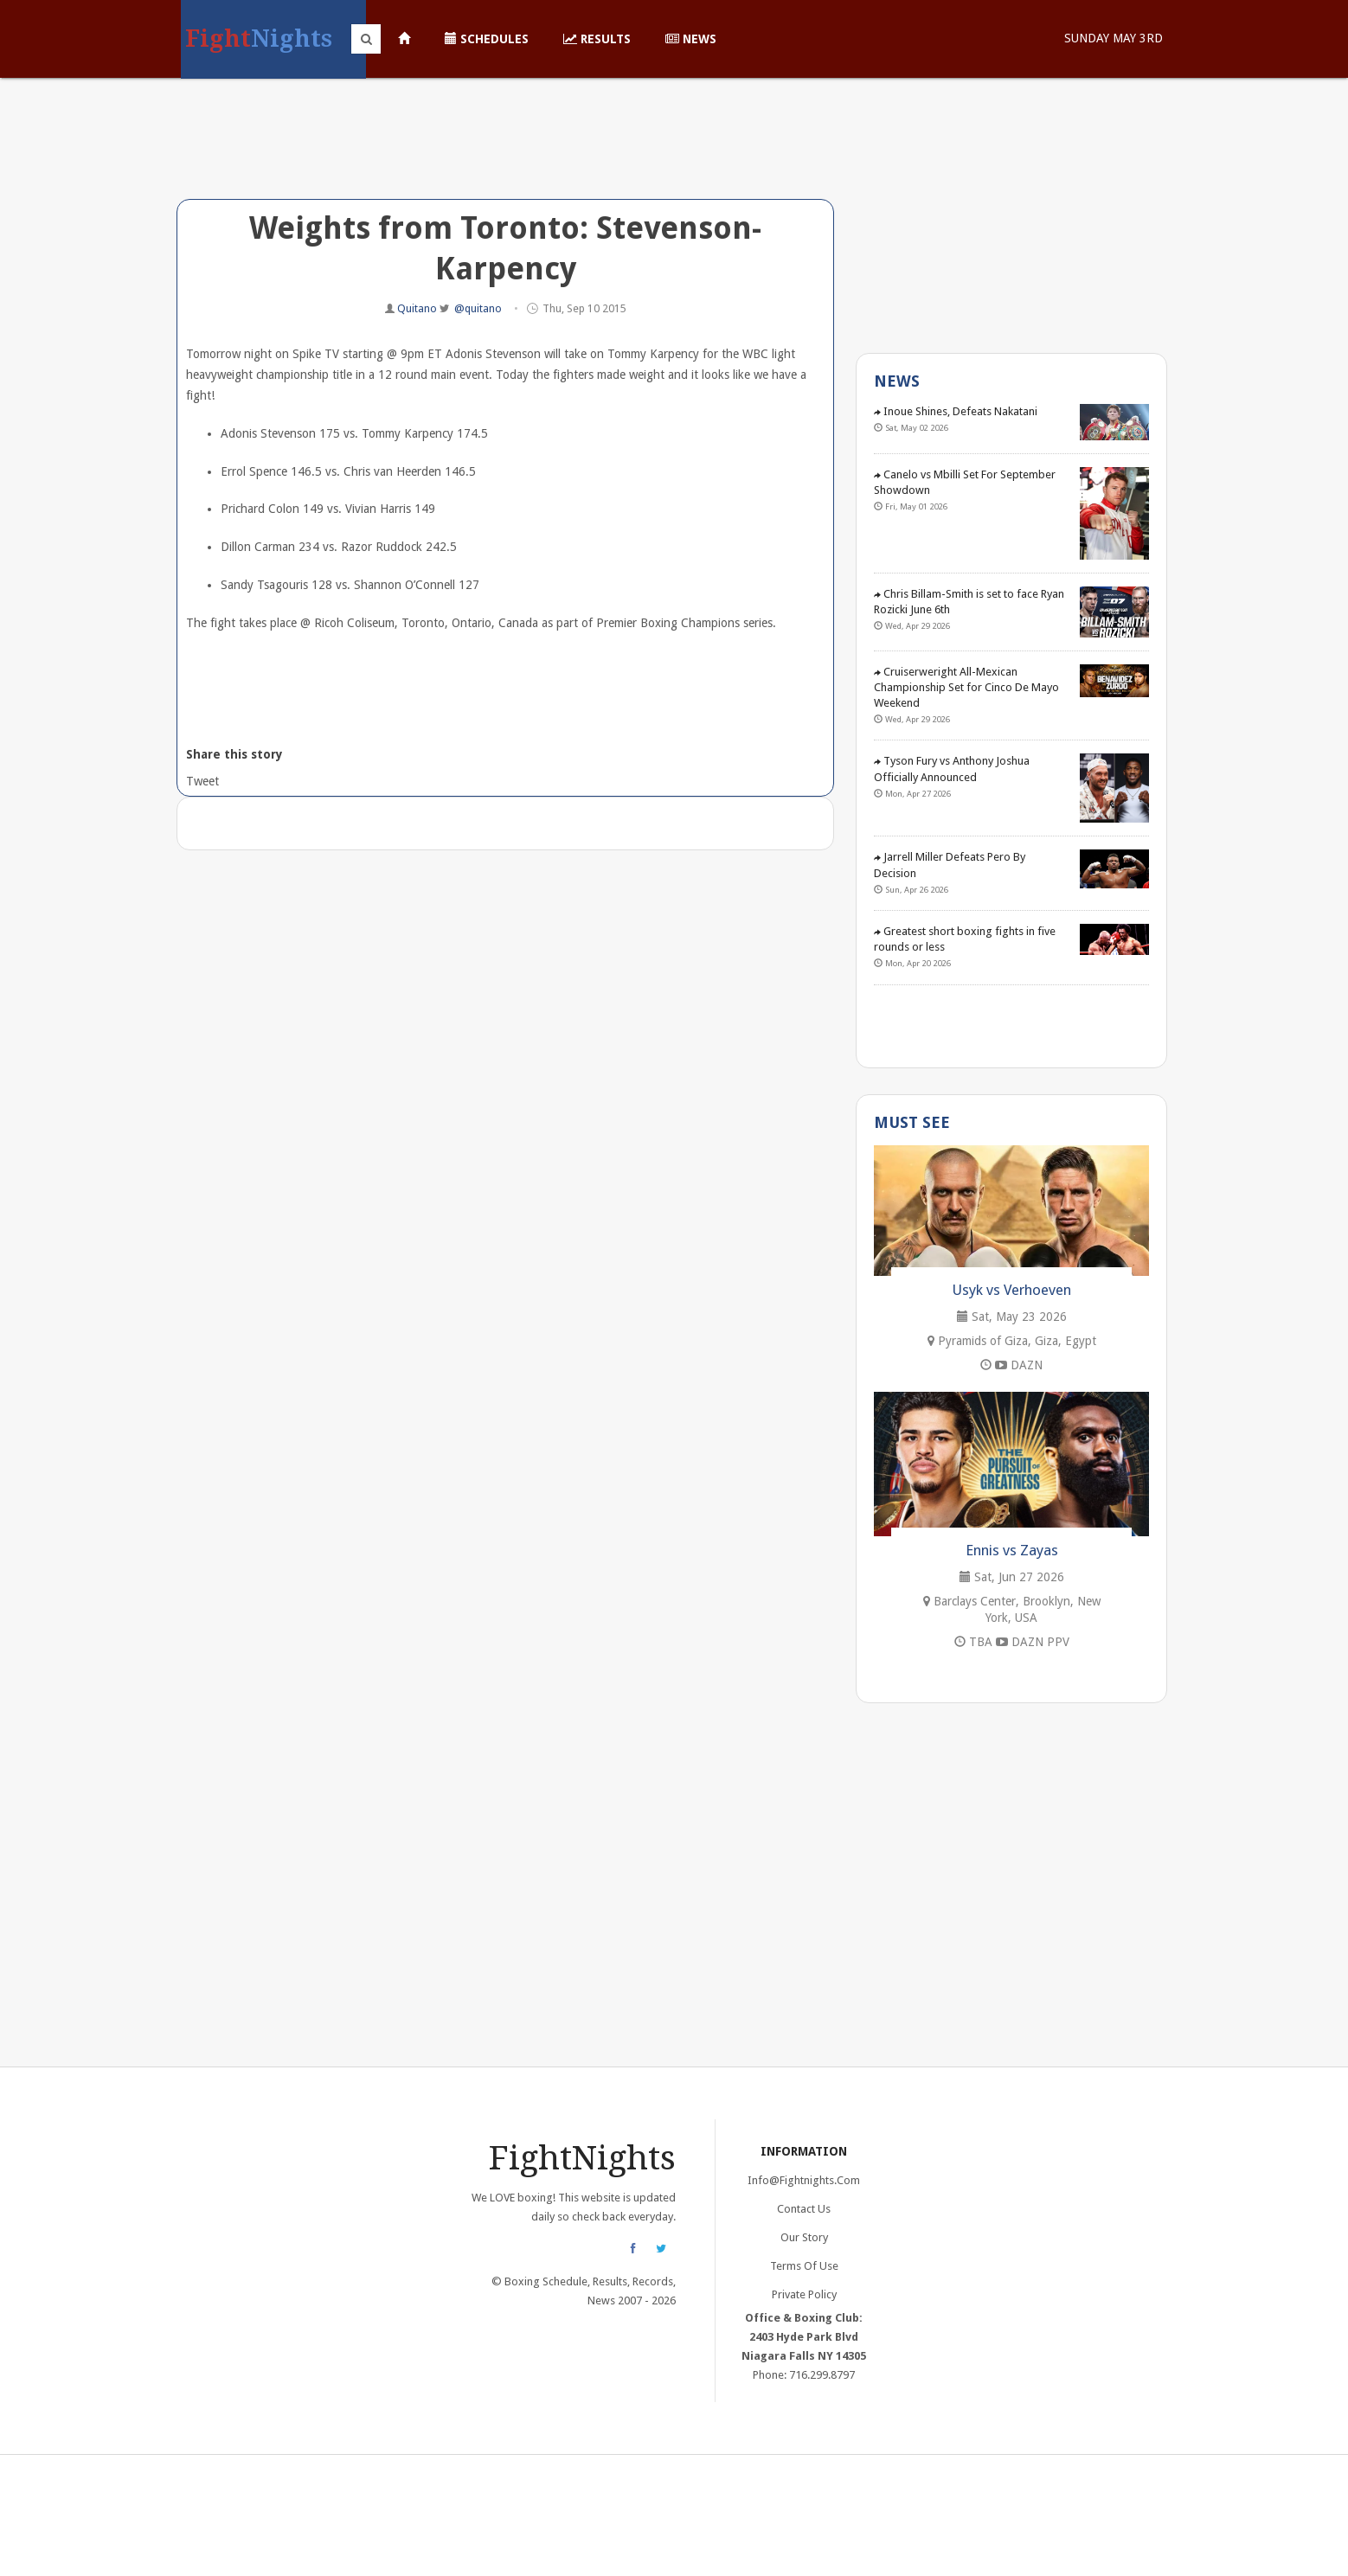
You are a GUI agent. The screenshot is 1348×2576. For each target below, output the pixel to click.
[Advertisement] (505, 151)
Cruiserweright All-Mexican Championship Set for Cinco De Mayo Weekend (966, 687)
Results (597, 39)
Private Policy (804, 2294)
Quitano (418, 308)
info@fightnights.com (804, 2180)
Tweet (201, 781)
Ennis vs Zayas (1012, 1550)
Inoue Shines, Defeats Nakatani (955, 411)
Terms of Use (804, 2265)
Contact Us (804, 2208)
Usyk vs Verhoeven (1012, 1289)
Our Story (804, 2237)
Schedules (487, 39)
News (690, 39)
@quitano (478, 308)
